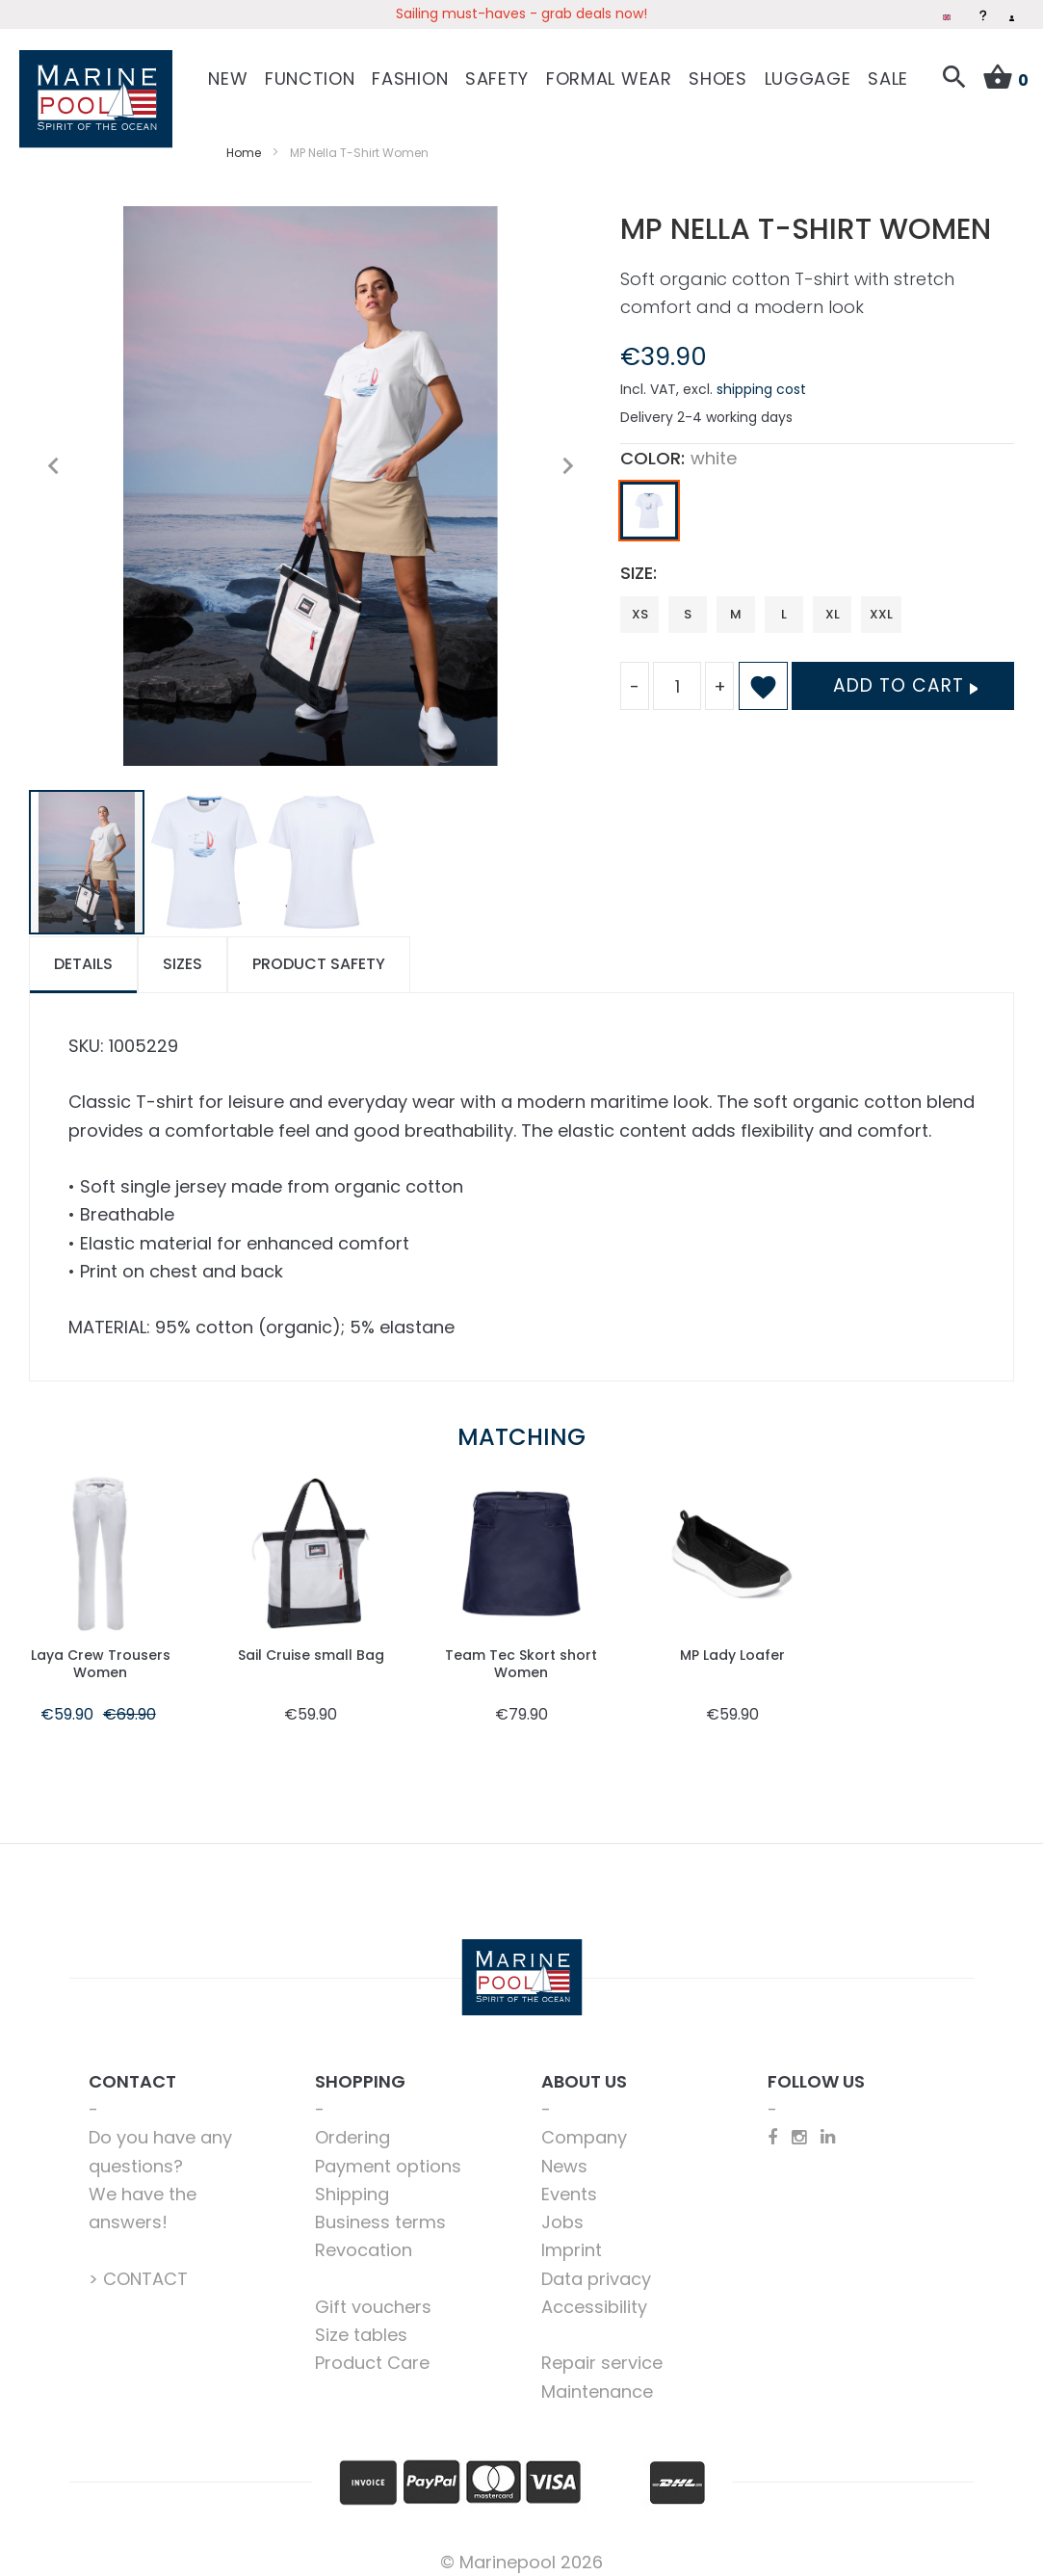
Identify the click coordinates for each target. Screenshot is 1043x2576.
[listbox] (817, 501)
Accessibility (594, 2292)
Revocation (363, 2235)
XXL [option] (881, 600)
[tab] (83, 950)
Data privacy (596, 2264)
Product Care (372, 2348)
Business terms (380, 2207)
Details (83, 949)
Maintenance (597, 2377)
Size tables (361, 2320)
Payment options (388, 2152)
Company (584, 2123)
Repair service (602, 2348)
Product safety (318, 949)
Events (569, 2180)
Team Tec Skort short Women (521, 1649)
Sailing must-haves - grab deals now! (521, 13)
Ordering (352, 2123)
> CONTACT (138, 2264)
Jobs (562, 2207)
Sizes (182, 949)
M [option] (736, 600)
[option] (649, 496)
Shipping (352, 2180)
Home (243, 138)
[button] (53, 452)
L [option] (784, 600)
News (564, 2152)
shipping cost (761, 374)
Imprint (571, 2235)
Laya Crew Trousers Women (100, 1649)
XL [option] (832, 600)
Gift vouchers (373, 2292)
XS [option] (640, 600)
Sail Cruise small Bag (310, 1649)
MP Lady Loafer (732, 1640)
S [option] (687, 600)
